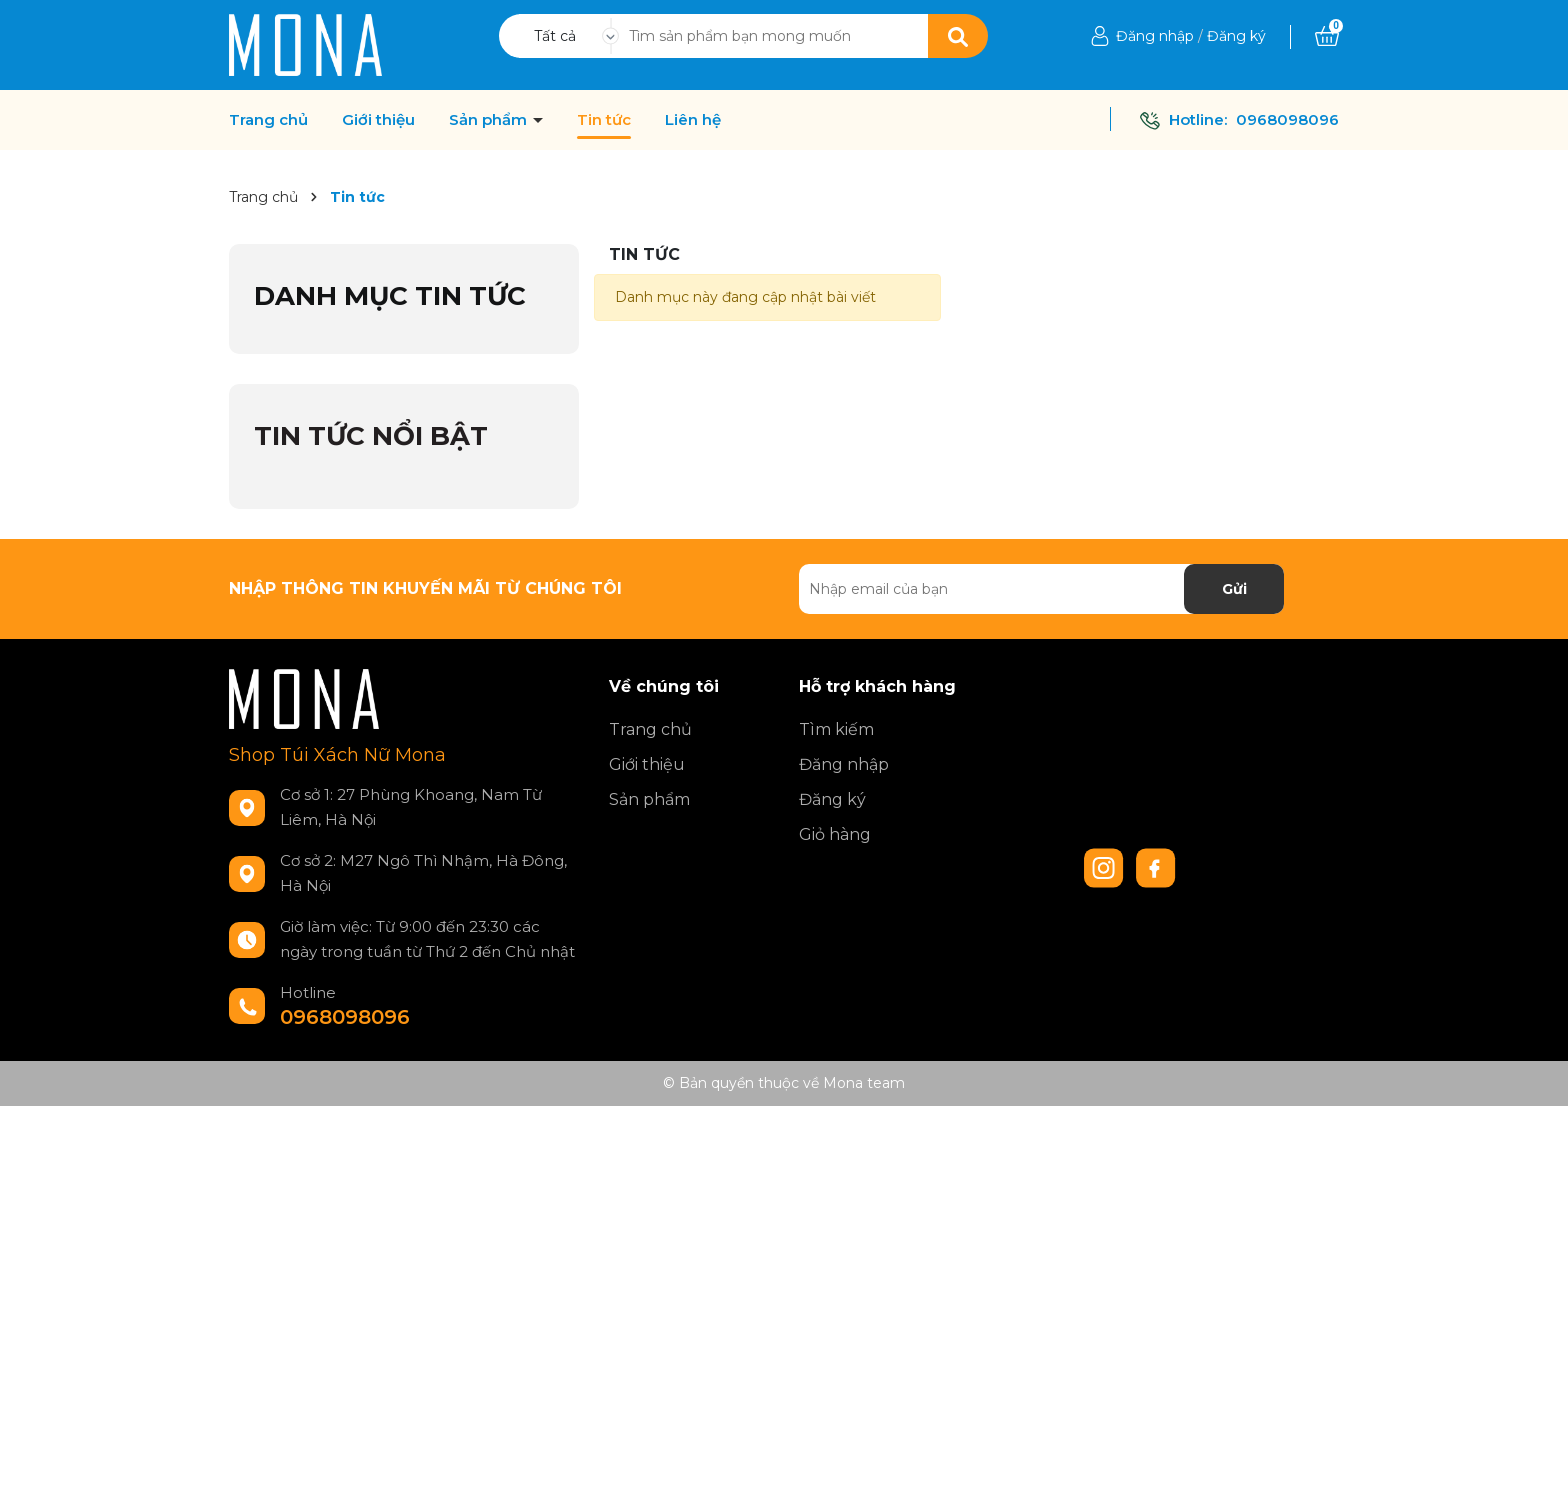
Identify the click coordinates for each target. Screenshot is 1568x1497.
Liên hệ (693, 120)
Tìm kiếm (836, 729)
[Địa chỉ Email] (1041, 589)
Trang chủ (268, 120)
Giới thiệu (378, 120)
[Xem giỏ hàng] (1327, 36)
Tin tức (604, 120)
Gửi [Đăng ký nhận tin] (1234, 589)
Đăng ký (1236, 36)
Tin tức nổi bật (371, 436)
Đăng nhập (1155, 36)
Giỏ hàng (835, 834)
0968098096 (1287, 119)
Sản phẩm (490, 120)
